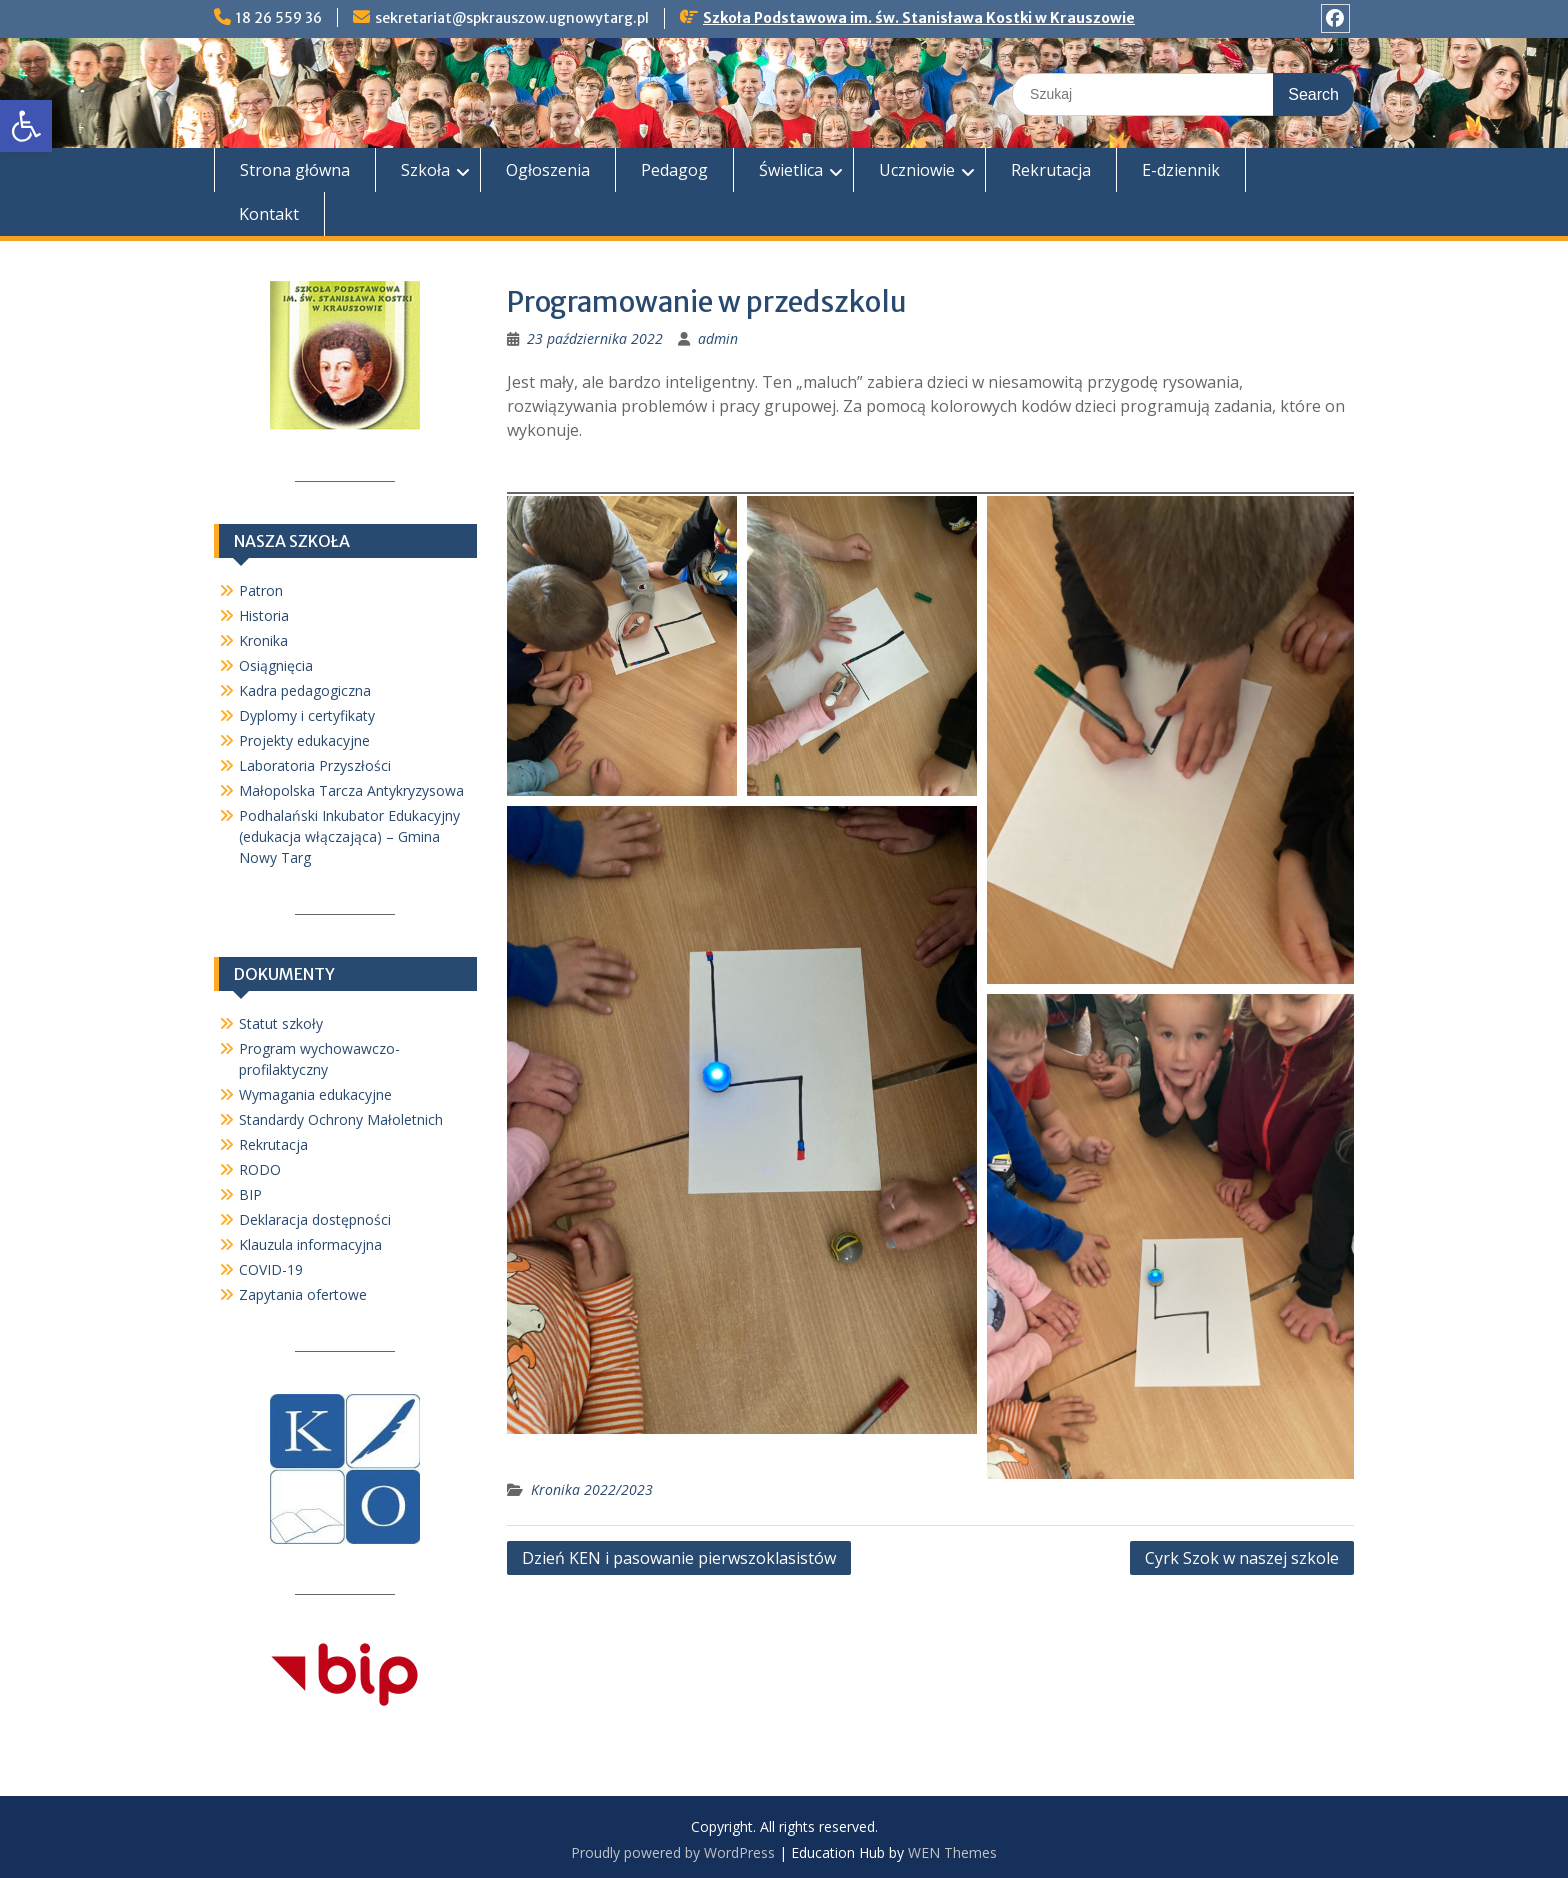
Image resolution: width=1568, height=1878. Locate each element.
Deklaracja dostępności (315, 1219)
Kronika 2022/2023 (592, 1489)
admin (718, 338)
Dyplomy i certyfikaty (307, 715)
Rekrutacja (1051, 170)
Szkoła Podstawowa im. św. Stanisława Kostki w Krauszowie (919, 18)
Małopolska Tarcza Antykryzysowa (351, 790)
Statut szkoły (281, 1023)
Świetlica (791, 170)
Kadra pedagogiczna (305, 690)
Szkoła (425, 170)
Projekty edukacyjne (304, 740)
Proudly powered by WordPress (673, 1852)
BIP (250, 1194)
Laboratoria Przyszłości (315, 765)
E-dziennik (1181, 170)
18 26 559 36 (279, 18)
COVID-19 (271, 1269)
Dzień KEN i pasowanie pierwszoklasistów (679, 1558)
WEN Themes (952, 1852)
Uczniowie (917, 170)
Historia (264, 615)
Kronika (263, 640)
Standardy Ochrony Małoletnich (341, 1119)
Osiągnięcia (276, 665)
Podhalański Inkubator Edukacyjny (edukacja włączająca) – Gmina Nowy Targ (349, 836)
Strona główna (295, 170)
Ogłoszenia (548, 170)
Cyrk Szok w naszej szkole (1242, 1558)
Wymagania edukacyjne (315, 1094)
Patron (261, 590)
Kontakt (269, 214)
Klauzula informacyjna (310, 1244)
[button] (26, 126)
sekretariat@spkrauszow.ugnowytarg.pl (512, 18)
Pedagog (674, 170)
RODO (260, 1169)
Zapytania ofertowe (303, 1294)
